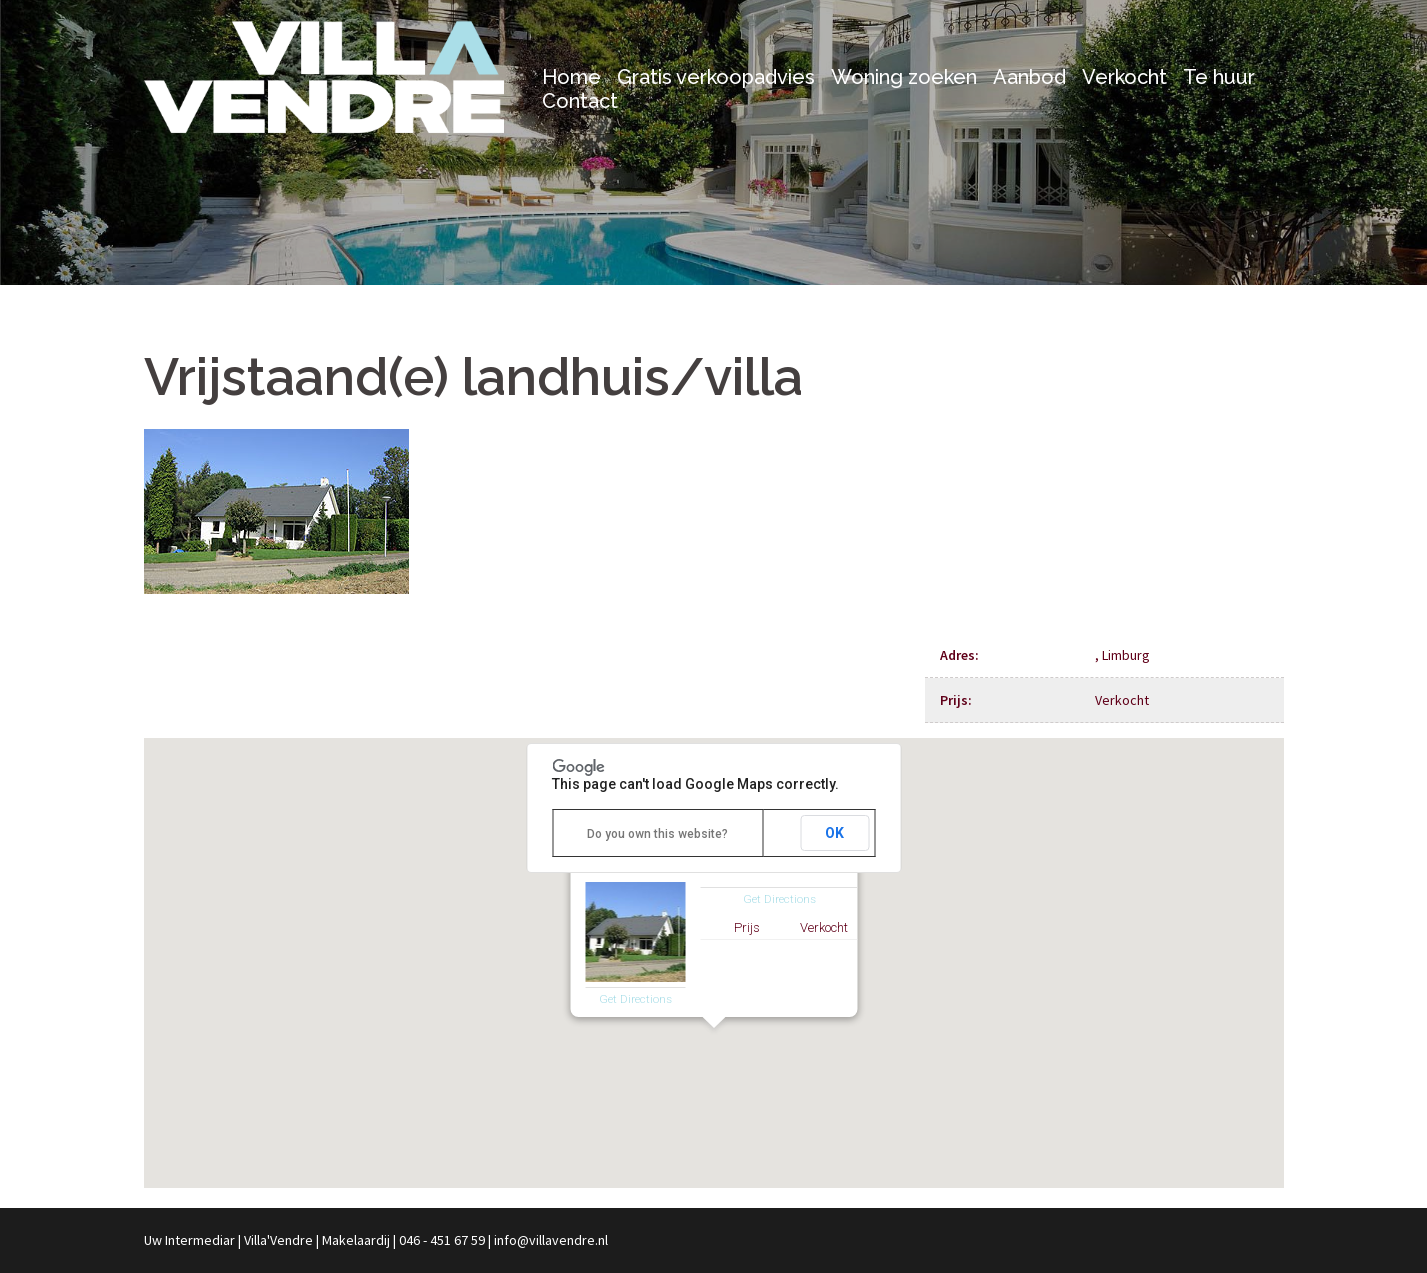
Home (571, 77)
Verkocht (1124, 77)
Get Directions (635, 999)
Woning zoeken (904, 77)
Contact (580, 101)
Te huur (1219, 77)
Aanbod (1029, 77)
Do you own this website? (657, 834)
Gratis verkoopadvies (716, 77)
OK (834, 833)
